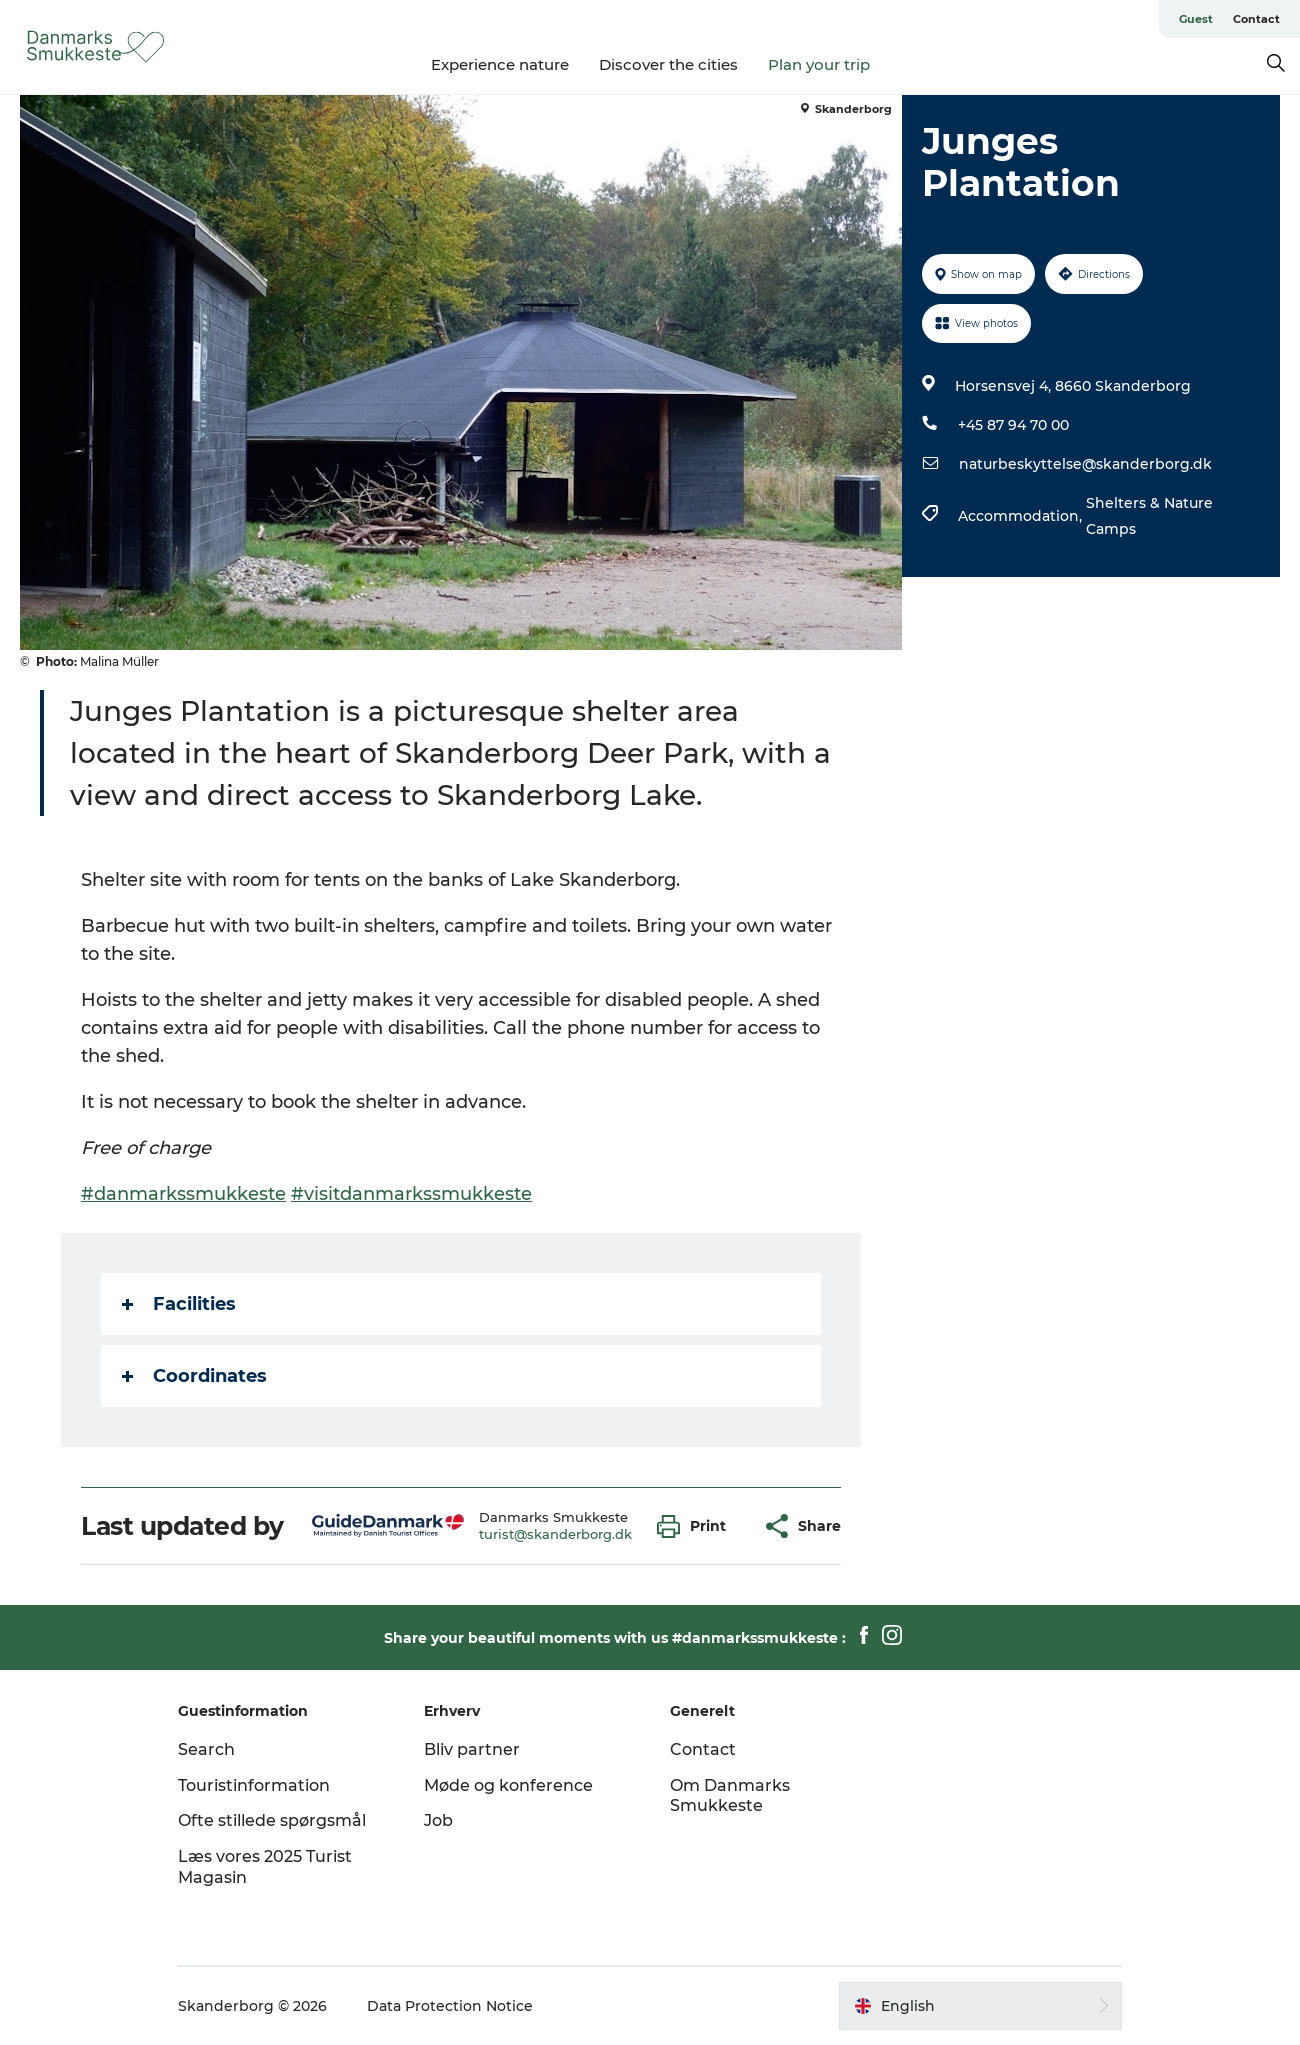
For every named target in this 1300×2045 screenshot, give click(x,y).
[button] (696, 1526)
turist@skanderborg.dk (555, 1534)
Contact (1256, 19)
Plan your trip (819, 64)
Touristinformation (254, 1785)
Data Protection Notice (450, 2006)
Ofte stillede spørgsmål (272, 1820)
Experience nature (500, 64)
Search (206, 1749)
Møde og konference (508, 1785)
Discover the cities (668, 64)
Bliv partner (472, 1749)
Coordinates (194, 1376)
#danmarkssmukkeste (183, 1194)
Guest (1196, 19)
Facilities (179, 1304)
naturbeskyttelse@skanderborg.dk (1085, 464)
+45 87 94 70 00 (1013, 425)
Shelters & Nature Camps (1149, 516)
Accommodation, (1022, 516)
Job (438, 1820)
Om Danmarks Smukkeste (730, 1796)
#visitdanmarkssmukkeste (411, 1194)
